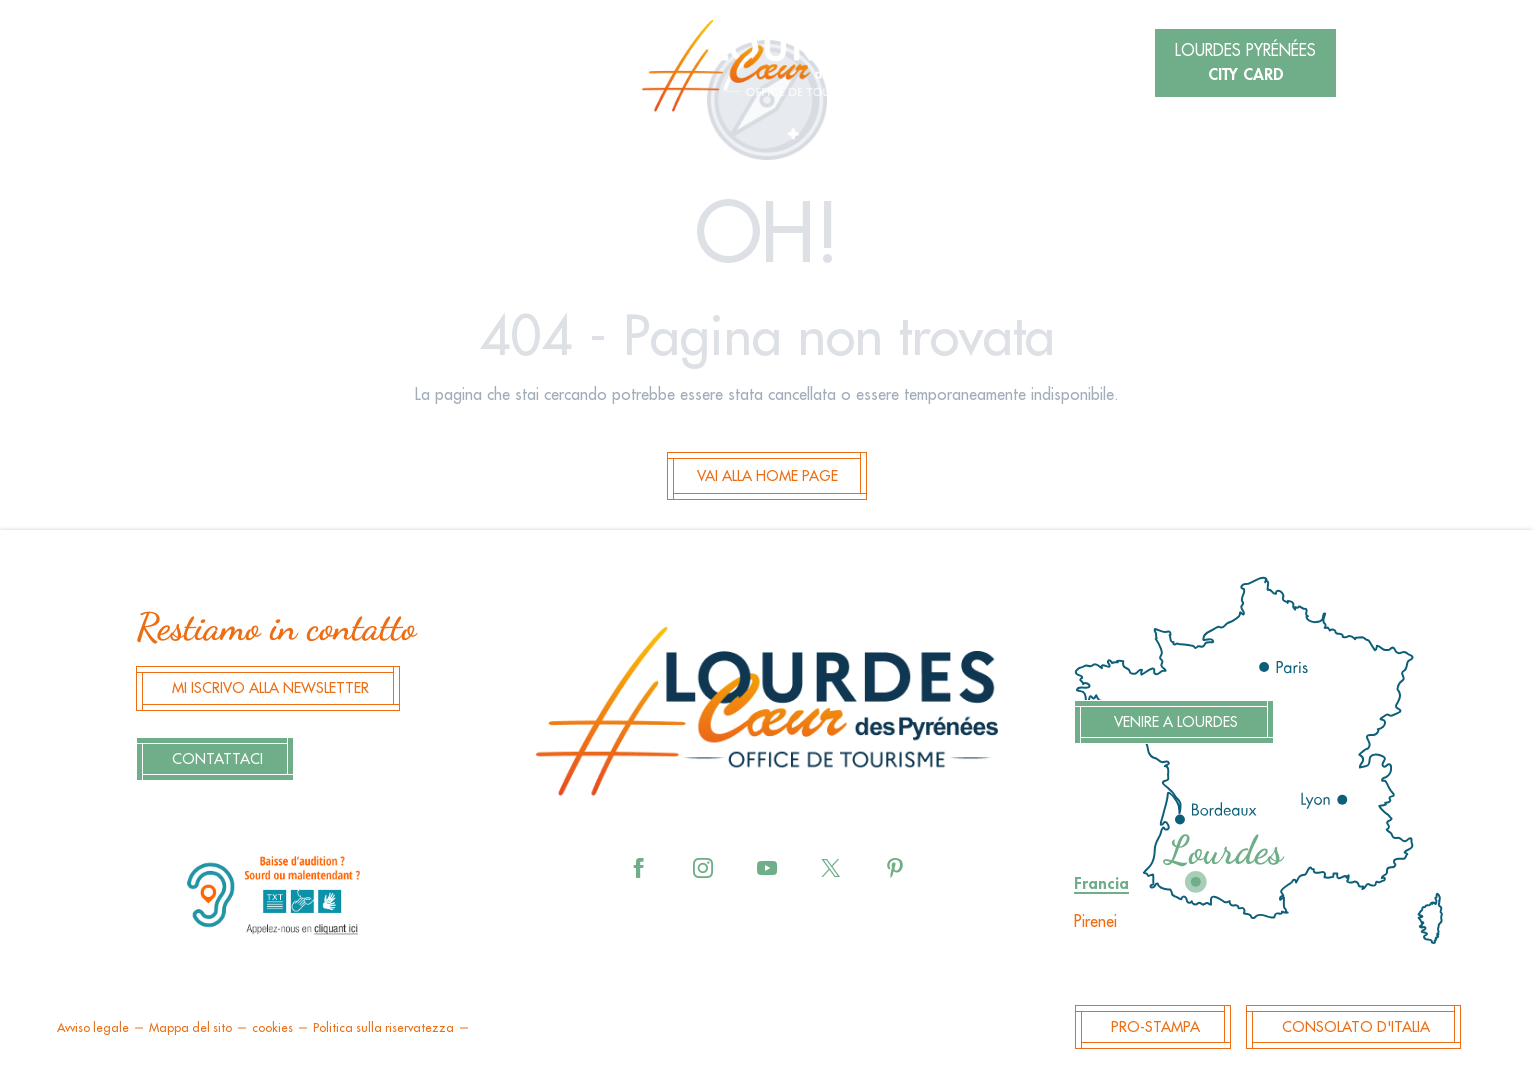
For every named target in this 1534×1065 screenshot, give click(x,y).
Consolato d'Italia (1356, 1027)
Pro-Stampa (1155, 1027)
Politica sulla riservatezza (383, 1028)
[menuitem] (767, 66)
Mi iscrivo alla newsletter (270, 688)
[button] (322, 65)
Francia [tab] (1101, 884)
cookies (272, 1028)
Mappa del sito (190, 1028)
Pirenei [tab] (1095, 922)
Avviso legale (93, 1028)
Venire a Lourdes (1176, 722)
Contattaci (217, 759)
